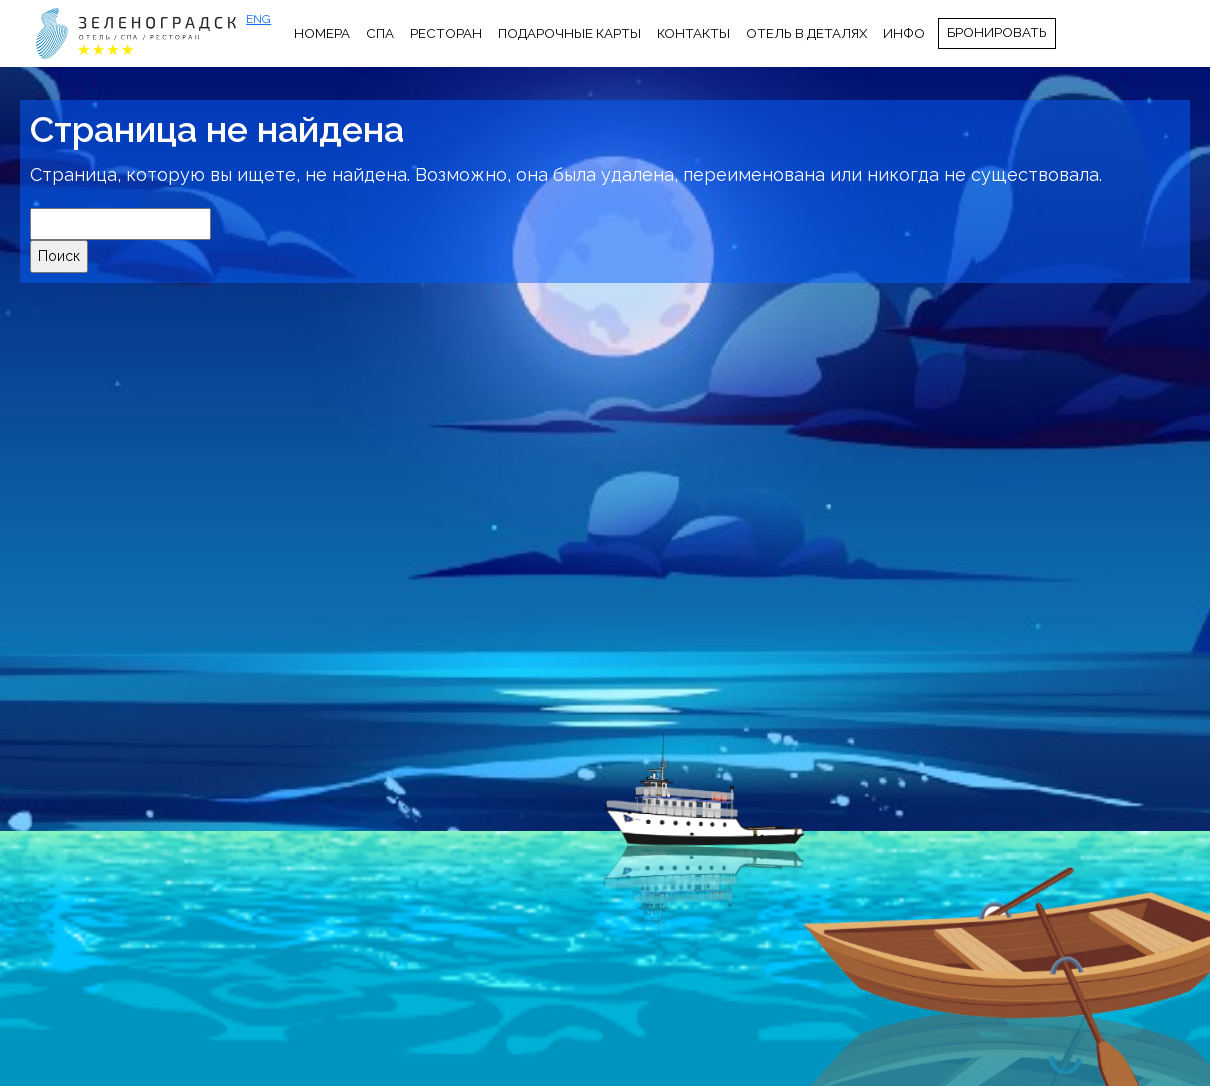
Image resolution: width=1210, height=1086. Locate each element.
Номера (322, 33)
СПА (380, 33)
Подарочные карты (569, 33)
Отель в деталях (806, 33)
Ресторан (446, 33)
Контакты (693, 33)
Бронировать (997, 32)
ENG (258, 19)
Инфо (904, 33)
